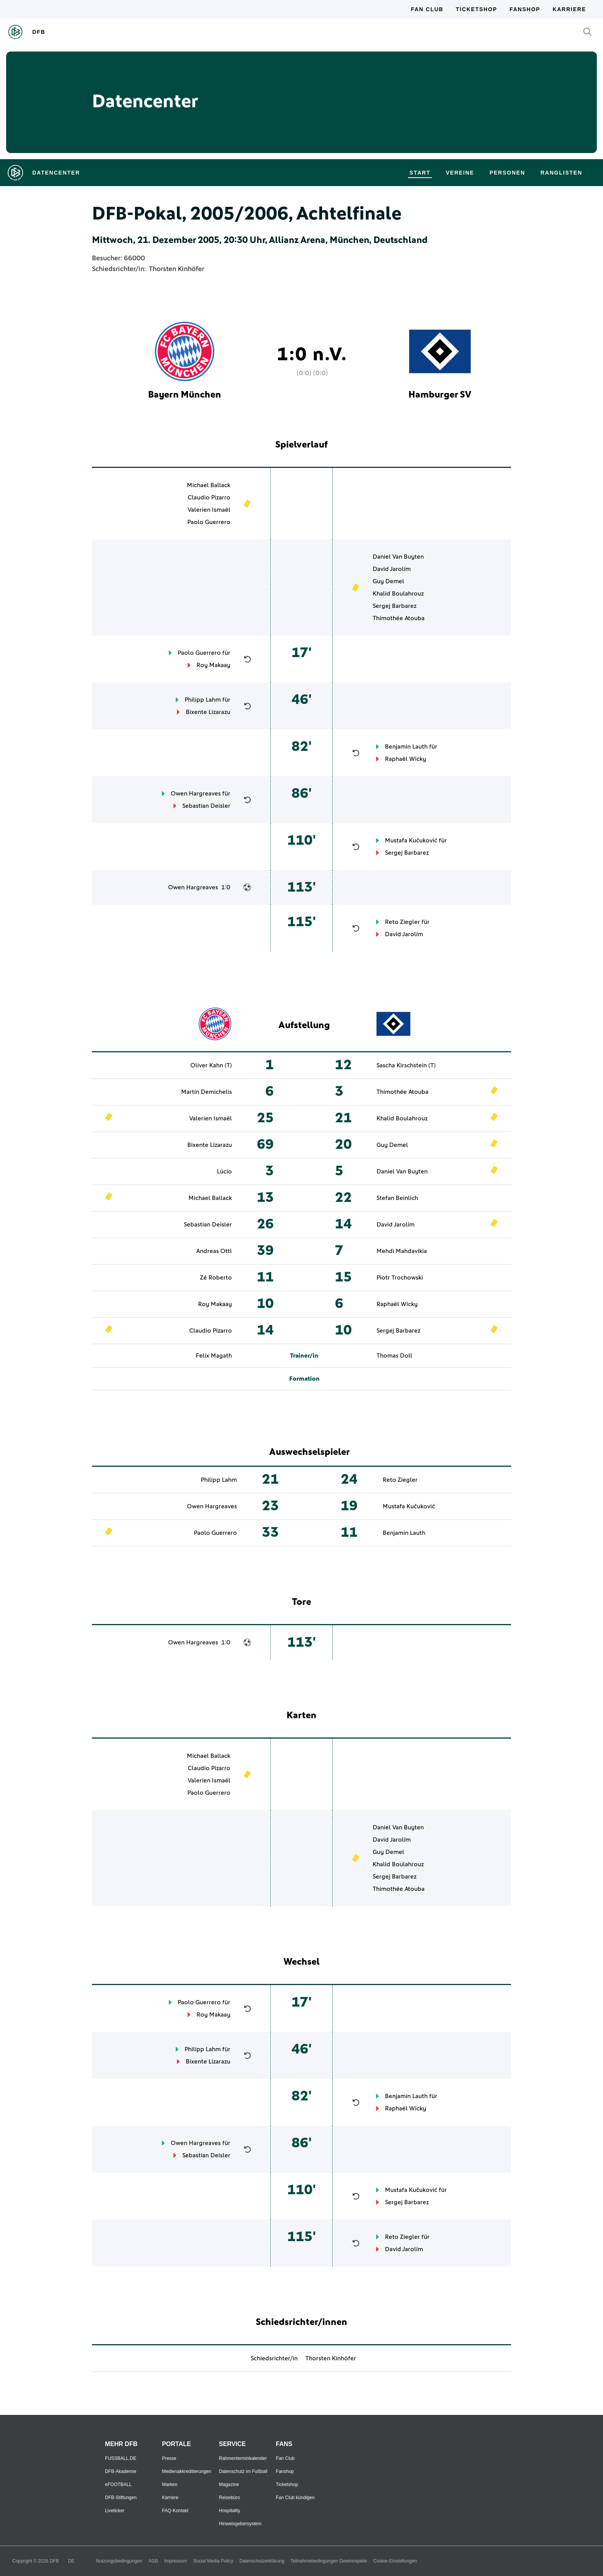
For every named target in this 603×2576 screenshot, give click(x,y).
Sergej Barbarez (394, 606)
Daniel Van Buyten (398, 557)
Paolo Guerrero (208, 522)
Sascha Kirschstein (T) (406, 1065)
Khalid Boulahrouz (398, 594)
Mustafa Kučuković (411, 840)
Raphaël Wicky (405, 759)
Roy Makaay (213, 665)
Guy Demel (388, 581)
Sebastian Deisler (206, 806)
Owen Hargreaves (196, 793)
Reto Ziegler (402, 922)
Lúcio (224, 1171)
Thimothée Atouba (399, 618)
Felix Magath (214, 1356)
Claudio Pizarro (209, 497)
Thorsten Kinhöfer (176, 269)
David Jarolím (392, 569)
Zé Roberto (216, 1278)
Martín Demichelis (206, 1092)
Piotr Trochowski (399, 1278)
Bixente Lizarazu (208, 712)
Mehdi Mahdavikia (401, 1251)
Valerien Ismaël (209, 510)
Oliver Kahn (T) (211, 1065)
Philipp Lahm (203, 700)
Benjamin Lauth (406, 747)
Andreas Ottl (214, 1251)
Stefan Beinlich (397, 1198)
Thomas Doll (394, 1356)
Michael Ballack (208, 485)
